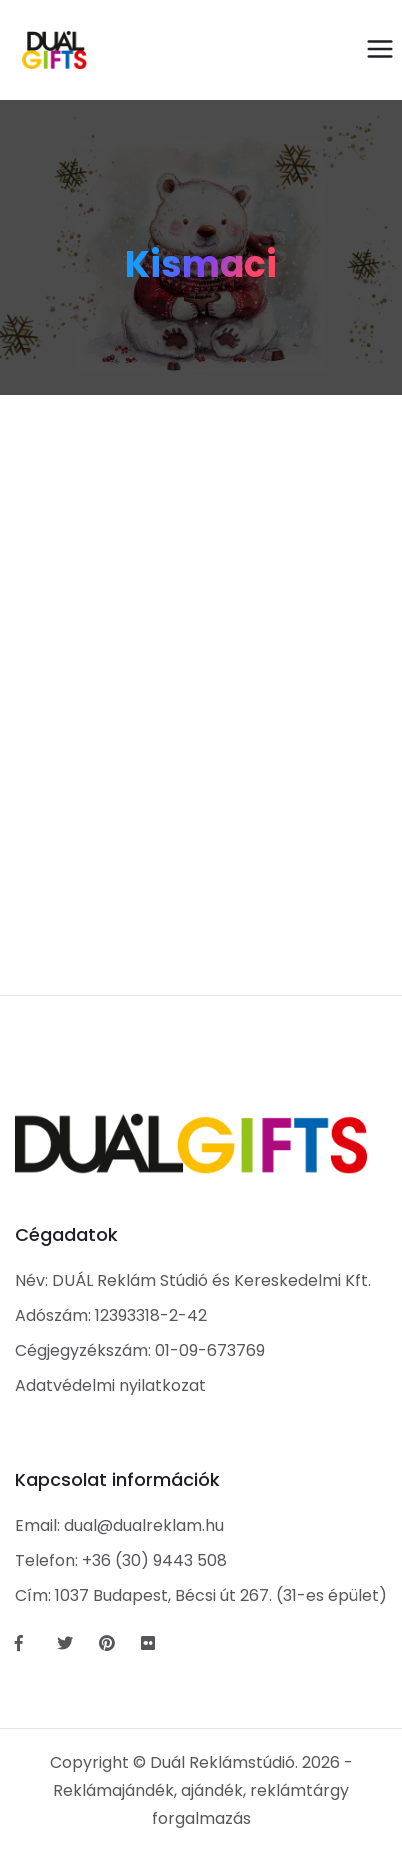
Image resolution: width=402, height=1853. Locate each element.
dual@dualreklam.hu (144, 1525)
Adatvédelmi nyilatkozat (110, 1385)
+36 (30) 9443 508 (154, 1560)
